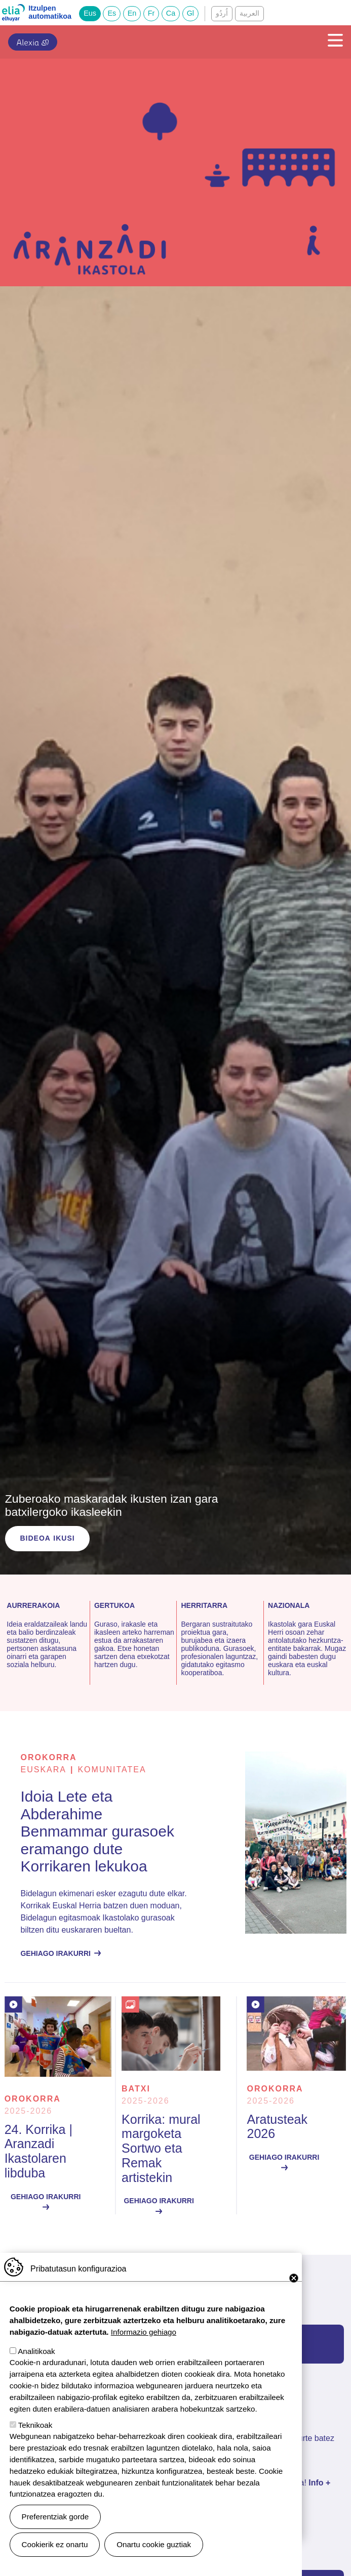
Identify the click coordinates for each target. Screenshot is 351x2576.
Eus (90, 13)
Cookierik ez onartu (55, 2544)
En (132, 13)
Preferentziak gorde (55, 2516)
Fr (151, 13)
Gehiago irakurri (55, 1953)
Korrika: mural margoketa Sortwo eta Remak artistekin (161, 2148)
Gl (190, 13)
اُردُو (222, 13)
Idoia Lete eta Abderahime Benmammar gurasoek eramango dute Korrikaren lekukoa (97, 1831)
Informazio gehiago (143, 2332)
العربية (249, 13)
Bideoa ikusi (47, 1538)
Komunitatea (111, 1769)
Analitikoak (36, 2351)
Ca (170, 13)
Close (294, 2278)
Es (111, 13)
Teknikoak (35, 2425)
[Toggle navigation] (332, 40)
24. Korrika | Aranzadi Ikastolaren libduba (38, 2151)
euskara (43, 1769)
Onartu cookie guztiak (153, 2544)
